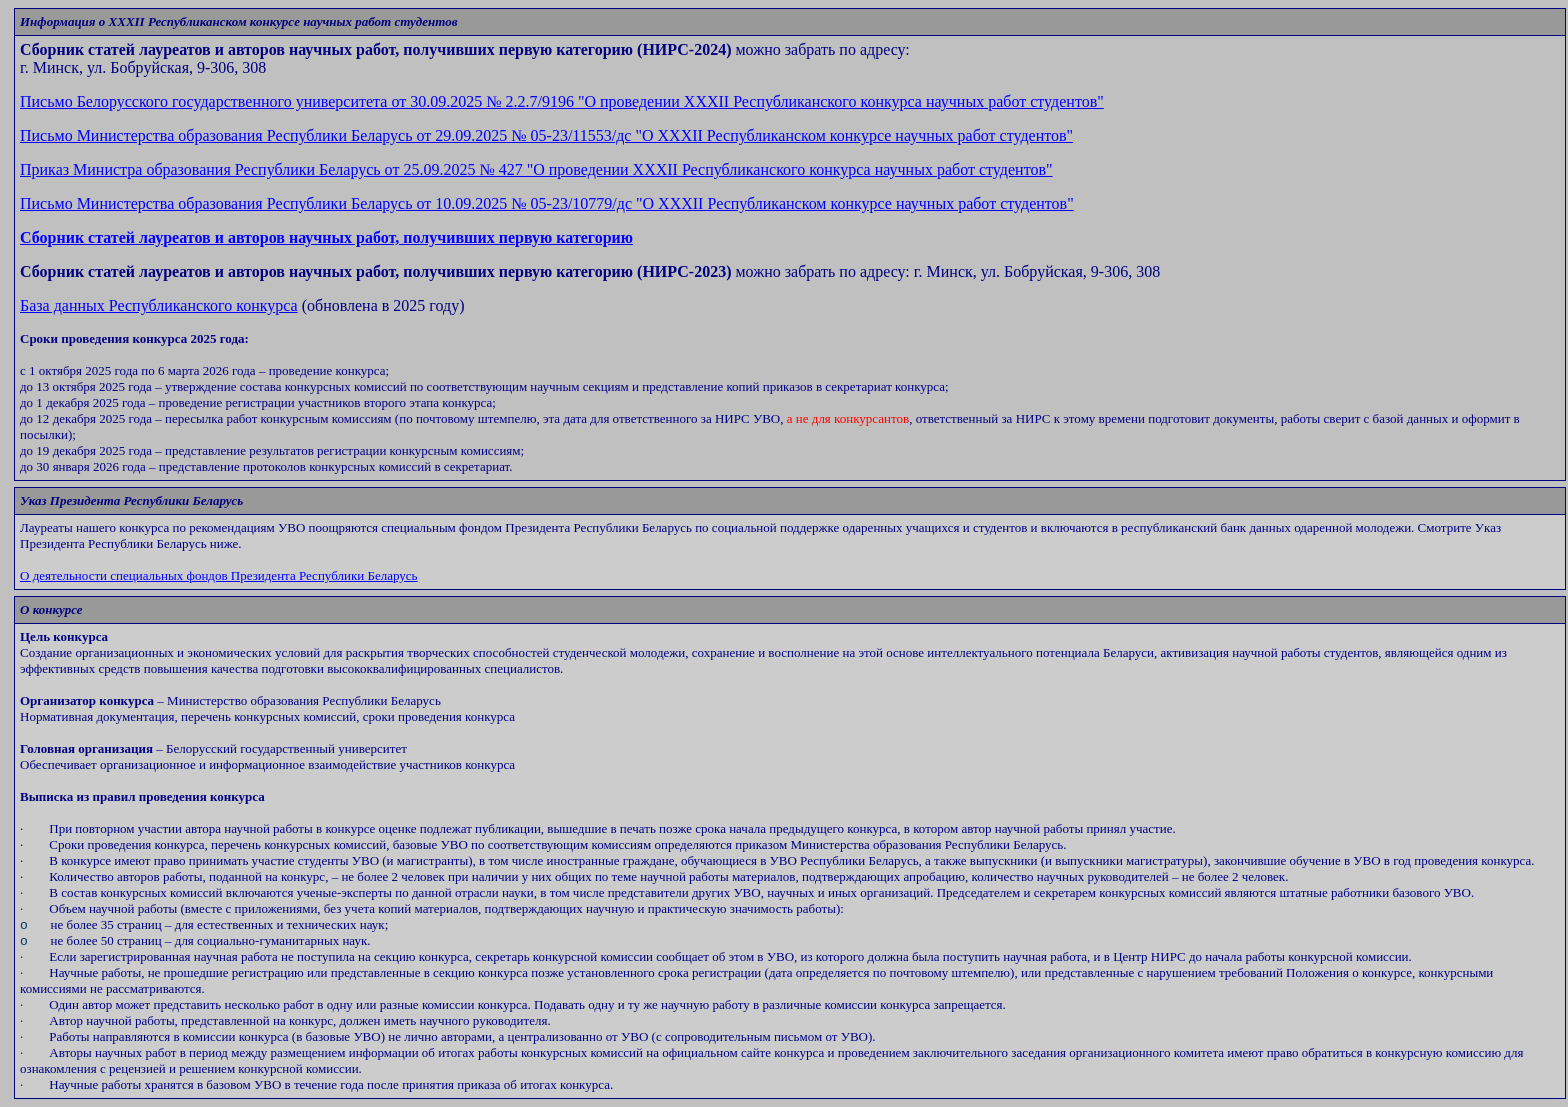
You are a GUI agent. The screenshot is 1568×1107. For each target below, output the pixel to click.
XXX (547, 203)
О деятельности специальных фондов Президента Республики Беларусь (218, 575)
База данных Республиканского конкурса (159, 305)
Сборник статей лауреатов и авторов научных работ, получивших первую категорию (326, 237)
